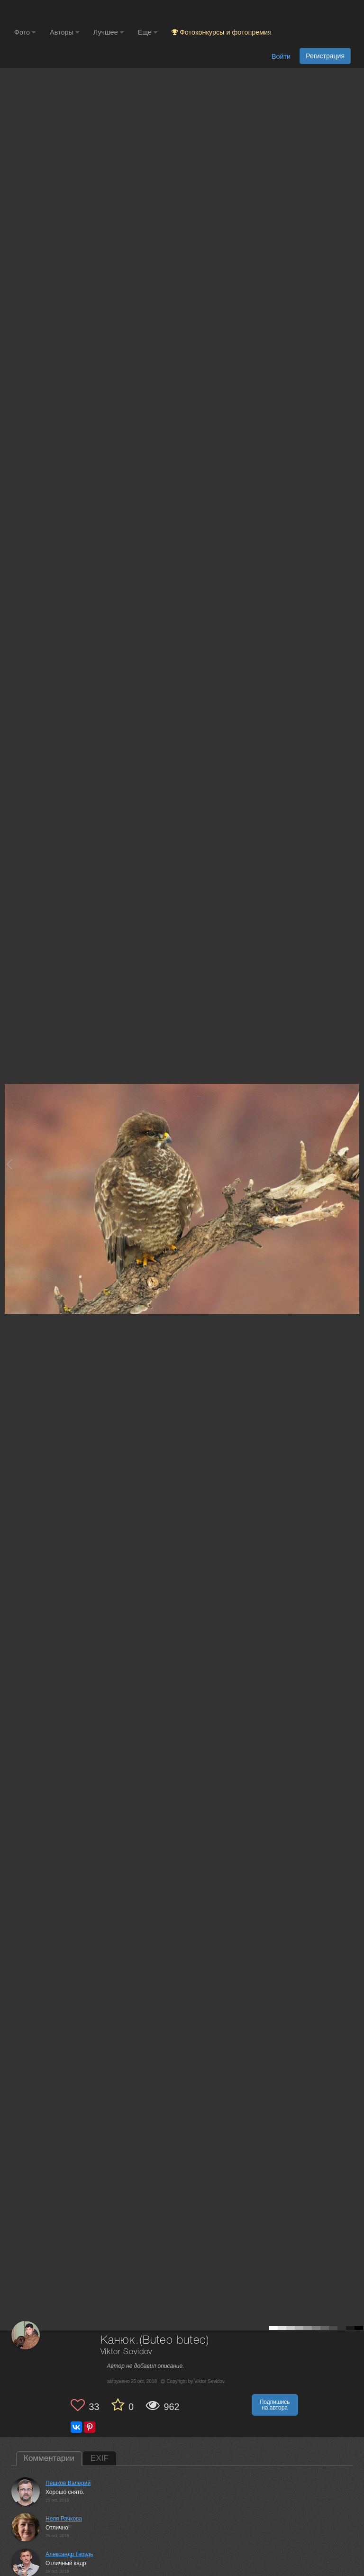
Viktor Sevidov (126, 2352)
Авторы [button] (64, 32)
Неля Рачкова (64, 2518)
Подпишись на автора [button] (275, 2405)
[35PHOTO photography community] (51, 12)
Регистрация (325, 56)
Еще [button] (147, 32)
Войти (281, 56)
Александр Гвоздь (69, 2554)
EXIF (100, 2458)
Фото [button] (25, 32)
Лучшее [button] (108, 32)
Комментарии (49, 2458)
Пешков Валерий (68, 2483)
